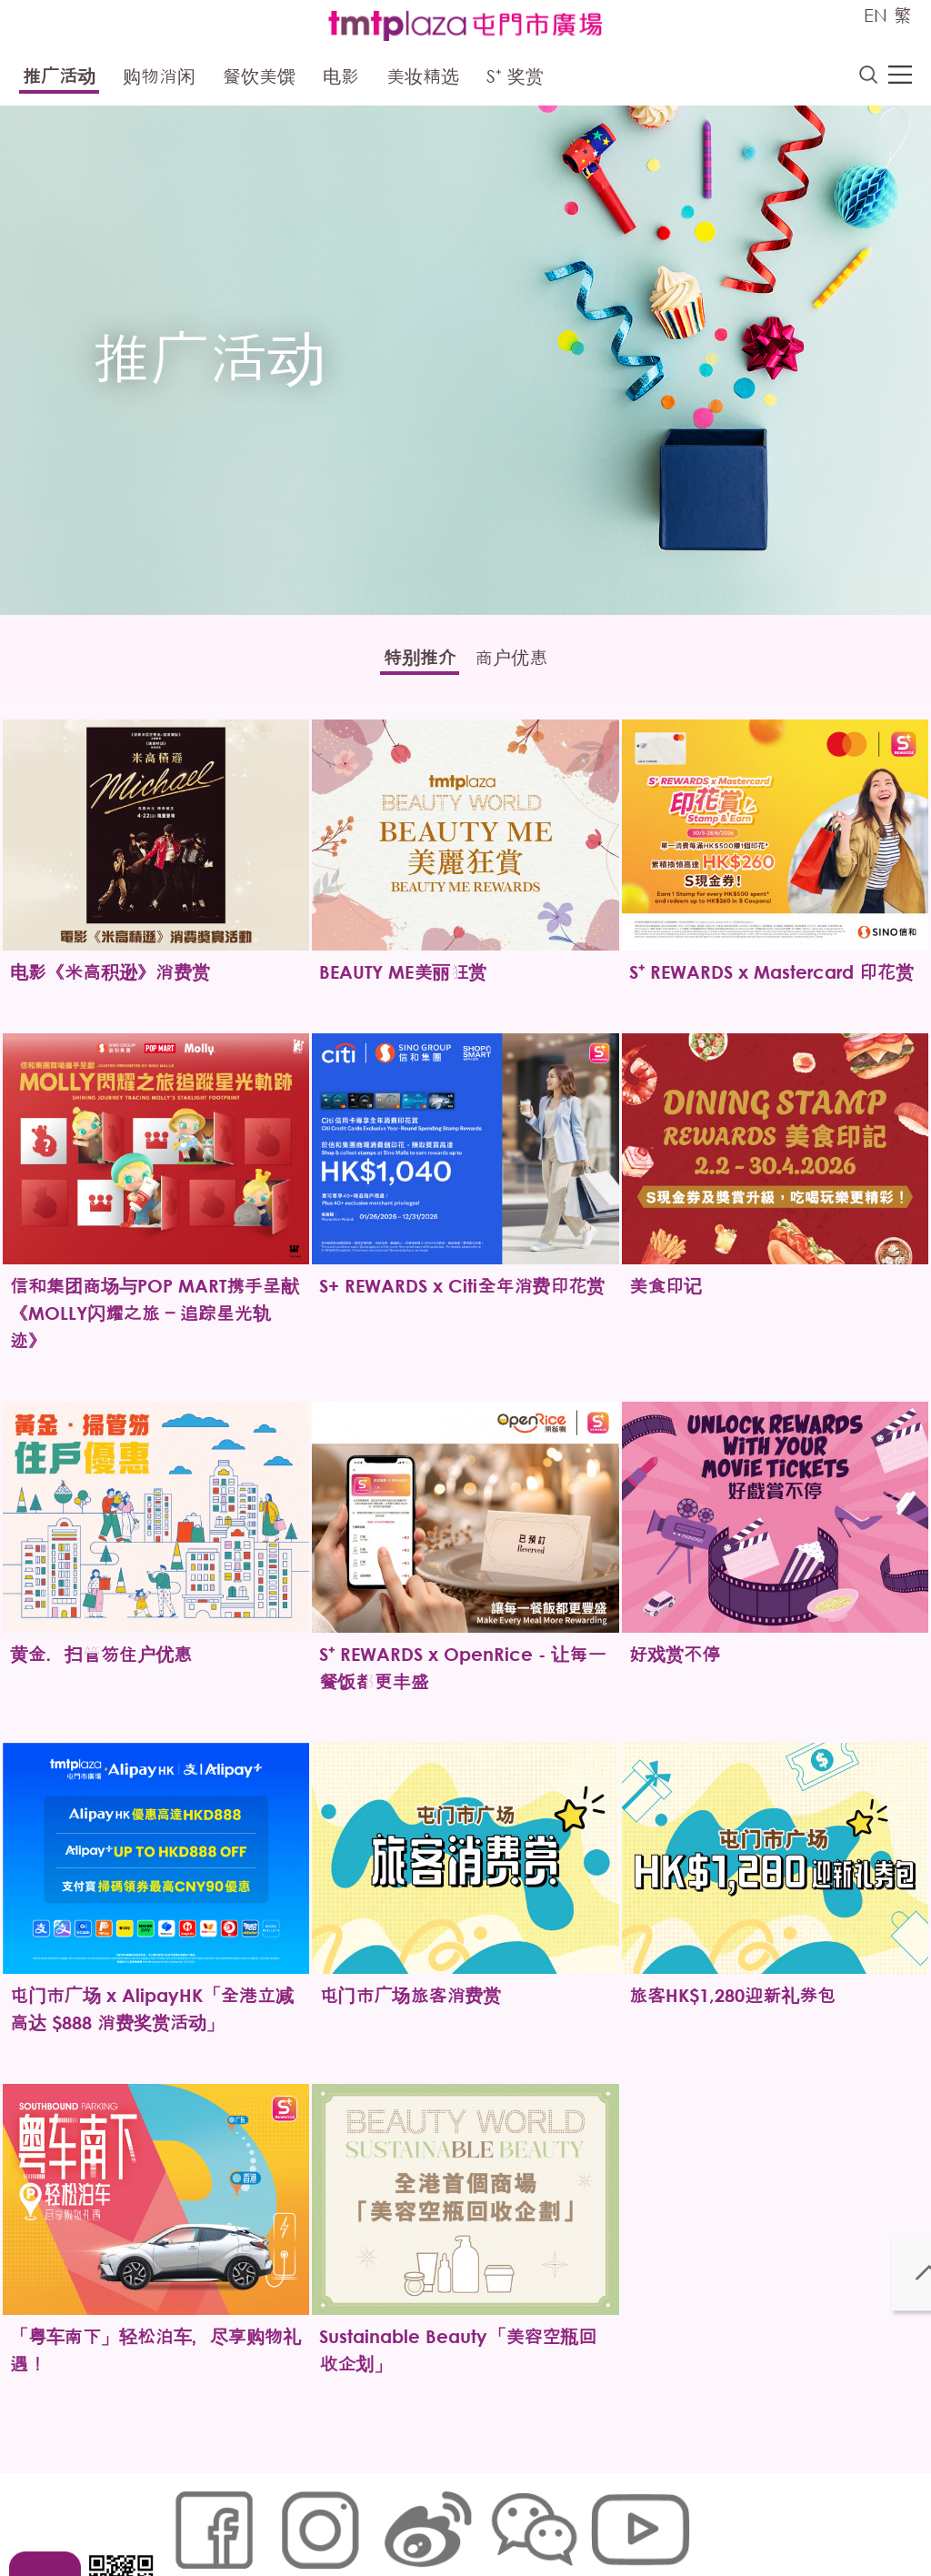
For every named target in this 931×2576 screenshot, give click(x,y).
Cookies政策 (273, 2518)
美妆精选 (422, 79)
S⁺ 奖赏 (515, 79)
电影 (341, 79)
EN (875, 15)
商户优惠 (524, 663)
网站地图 (193, 2518)
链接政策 (352, 2518)
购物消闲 (159, 79)
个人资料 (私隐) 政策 (454, 2518)
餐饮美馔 (259, 79)
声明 (543, 2518)
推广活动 (59, 79)
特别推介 (406, 663)
